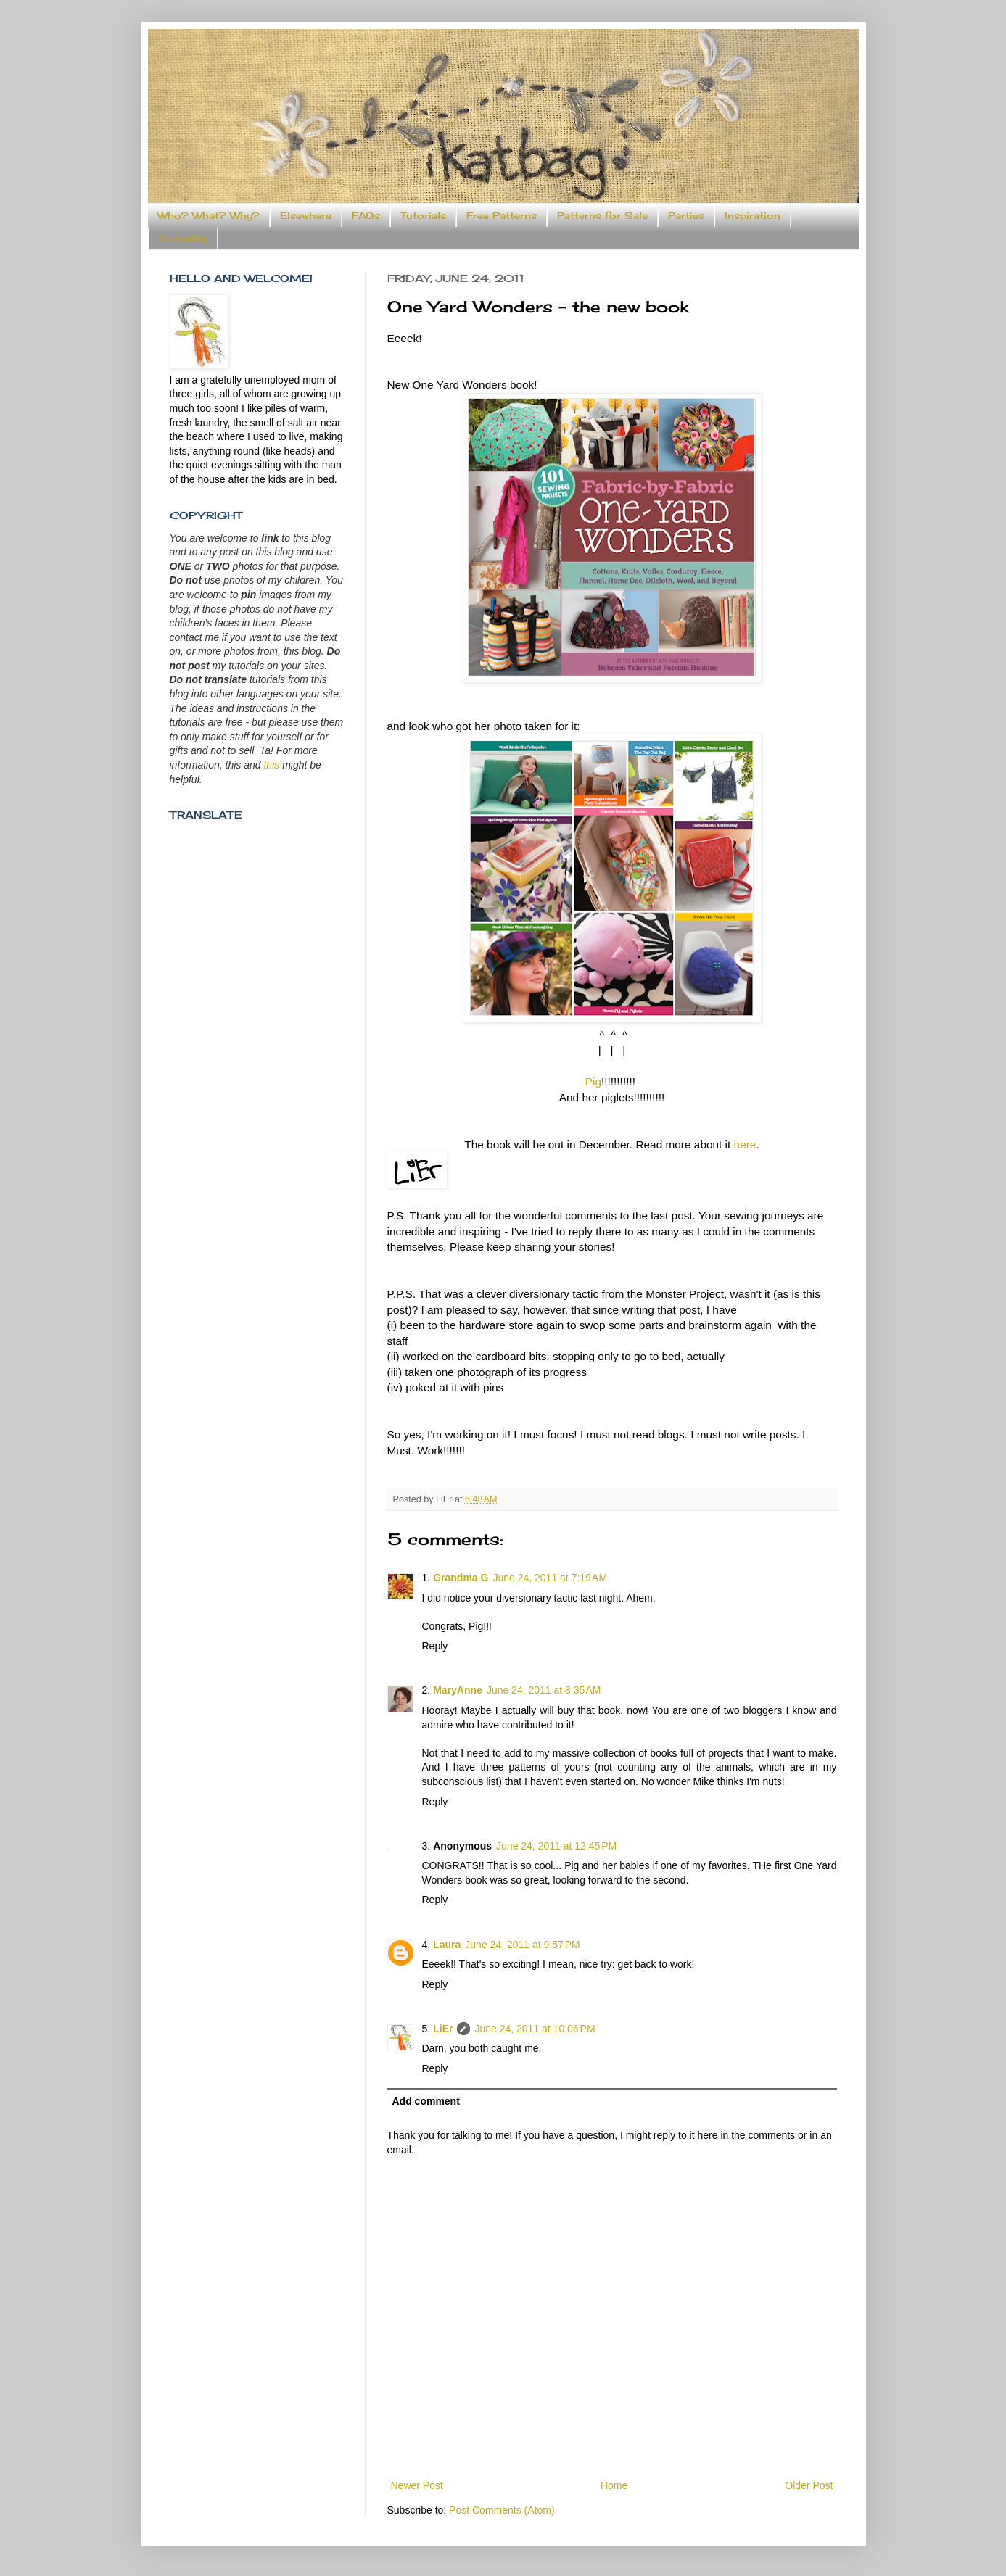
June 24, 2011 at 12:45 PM (556, 1846)
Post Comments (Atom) (501, 2510)
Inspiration (752, 215)
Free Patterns (501, 215)
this (271, 765)
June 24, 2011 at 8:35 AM (544, 1690)
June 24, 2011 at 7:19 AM (549, 1577)
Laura (447, 1944)
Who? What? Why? (208, 215)
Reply (435, 1646)
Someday (182, 238)
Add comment (426, 2101)
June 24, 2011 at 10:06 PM (534, 2028)
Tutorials (423, 215)
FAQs (366, 215)
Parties (686, 215)
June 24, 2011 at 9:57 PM (522, 1944)
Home (614, 2485)
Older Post (809, 2485)
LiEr (443, 2028)
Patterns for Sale (602, 215)
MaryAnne (457, 1690)
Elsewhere (305, 215)
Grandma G (460, 1577)
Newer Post (417, 2485)
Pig (593, 1081)
